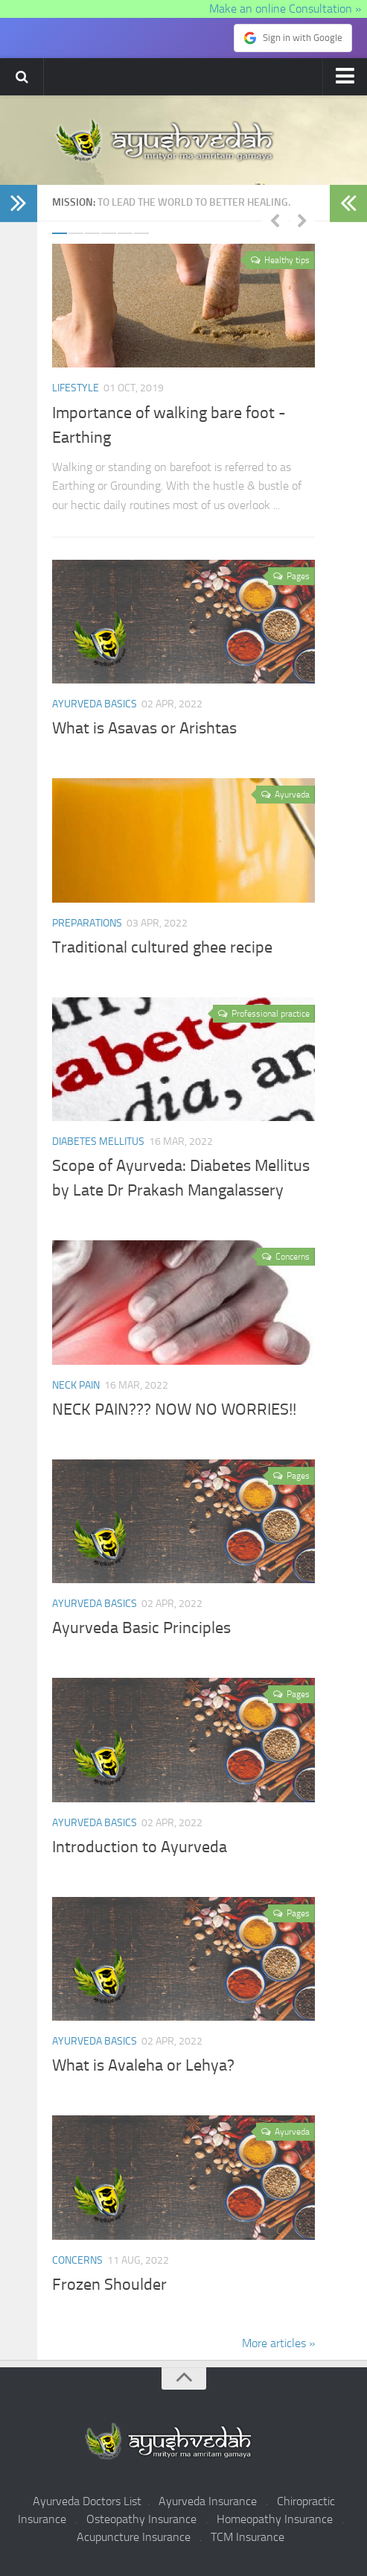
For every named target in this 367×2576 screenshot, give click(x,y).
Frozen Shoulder (109, 2284)
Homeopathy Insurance (275, 2519)
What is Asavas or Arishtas (144, 729)
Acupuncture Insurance (134, 2537)
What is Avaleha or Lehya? (143, 2066)
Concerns (77, 2260)
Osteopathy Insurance (141, 2519)
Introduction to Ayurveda (139, 1847)
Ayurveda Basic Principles (141, 1628)
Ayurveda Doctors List (87, 2501)
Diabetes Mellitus (98, 1141)
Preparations (87, 923)
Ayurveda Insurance (208, 2501)
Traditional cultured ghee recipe (162, 947)
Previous (274, 219)
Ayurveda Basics (94, 704)
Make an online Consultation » (286, 8)
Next (302, 219)
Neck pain (76, 1385)
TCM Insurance (247, 2537)
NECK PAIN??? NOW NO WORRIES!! (174, 1409)
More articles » (278, 2343)
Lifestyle (75, 388)
